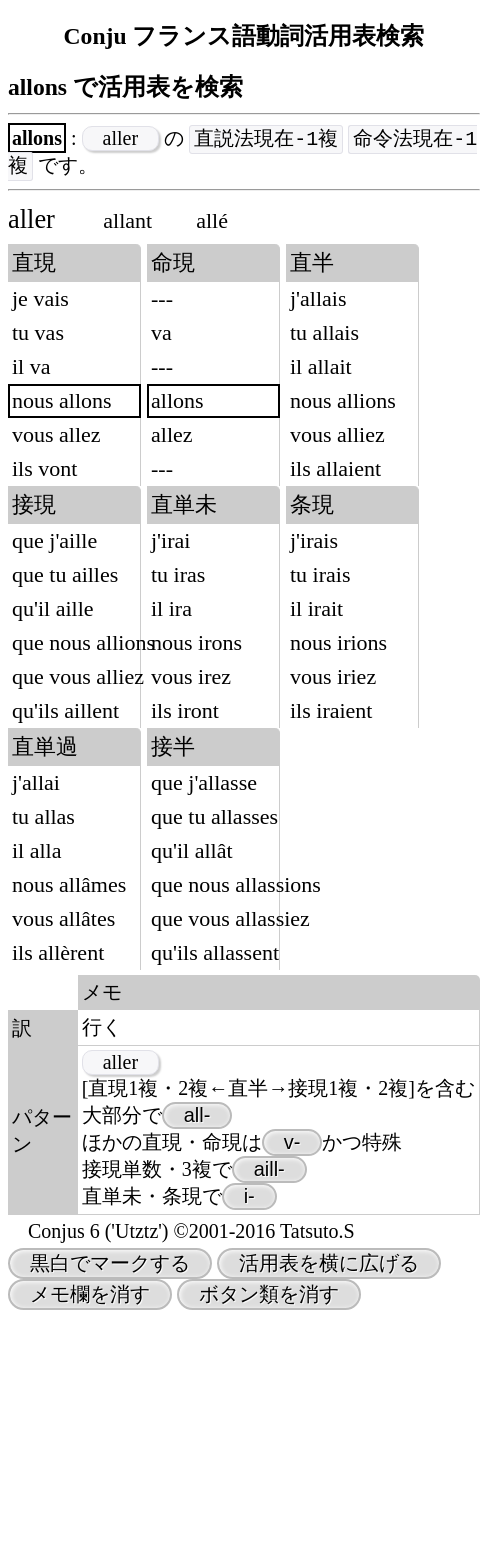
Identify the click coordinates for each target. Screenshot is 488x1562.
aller (121, 139)
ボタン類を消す (269, 1538)
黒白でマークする (110, 1507)
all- (197, 1359)
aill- (269, 1413)
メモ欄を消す (90, 1538)
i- (249, 1440)
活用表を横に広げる (329, 1507)
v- (292, 1386)
